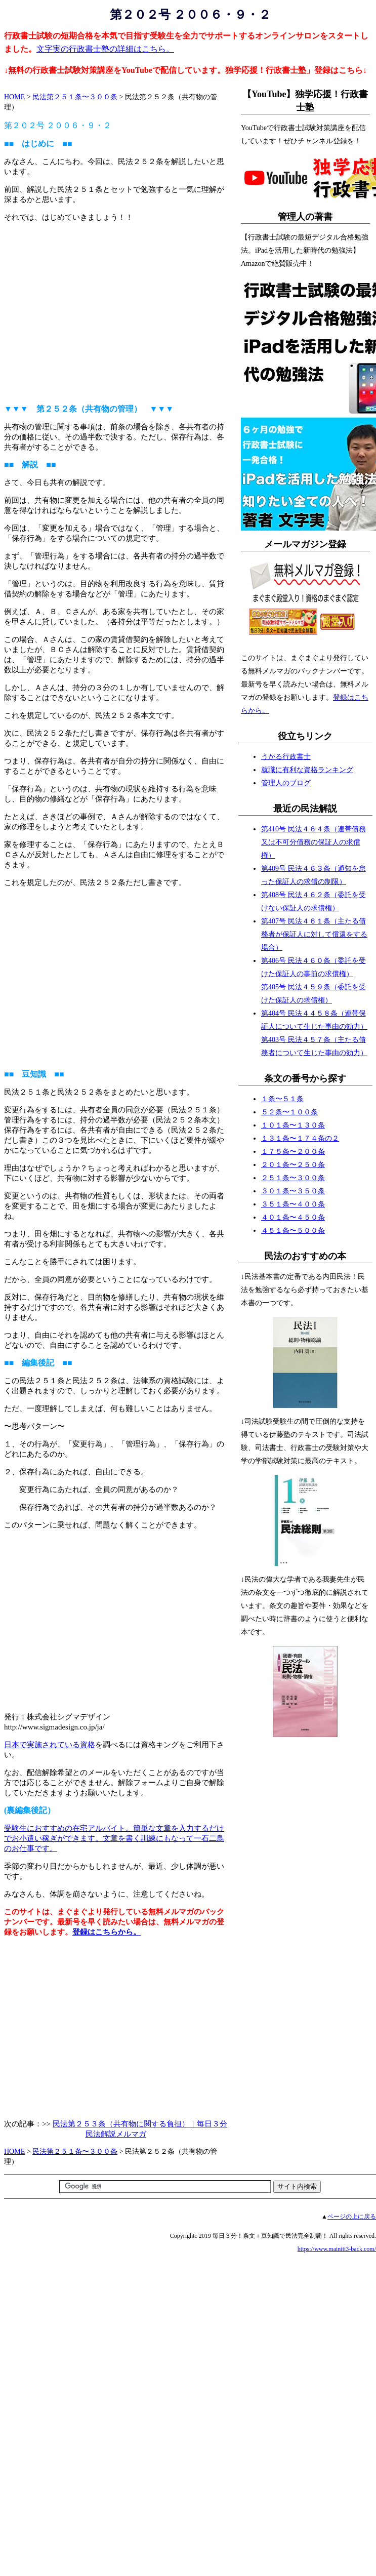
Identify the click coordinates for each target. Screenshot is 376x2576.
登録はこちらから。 (106, 1932)
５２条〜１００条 (289, 1112)
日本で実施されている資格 (49, 1745)
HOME (14, 97)
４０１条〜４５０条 (293, 1217)
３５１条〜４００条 (293, 1204)
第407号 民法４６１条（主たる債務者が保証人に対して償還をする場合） (314, 934)
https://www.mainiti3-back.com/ (337, 2248)
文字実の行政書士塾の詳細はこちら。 (105, 49)
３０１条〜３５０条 (293, 1191)
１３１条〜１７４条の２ (300, 1138)
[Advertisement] (115, 308)
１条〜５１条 (282, 1099)
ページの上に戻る (351, 2216)
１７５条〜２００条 (293, 1151)
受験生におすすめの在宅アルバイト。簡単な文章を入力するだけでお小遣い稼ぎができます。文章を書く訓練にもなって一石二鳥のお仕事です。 (114, 1838)
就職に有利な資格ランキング (307, 770)
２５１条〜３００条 (293, 1178)
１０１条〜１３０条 (293, 1125)
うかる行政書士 (286, 756)
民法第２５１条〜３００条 (74, 97)
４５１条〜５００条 (293, 1230)
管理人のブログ (286, 783)
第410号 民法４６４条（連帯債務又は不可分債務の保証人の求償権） (313, 842)
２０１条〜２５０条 (293, 1165)
